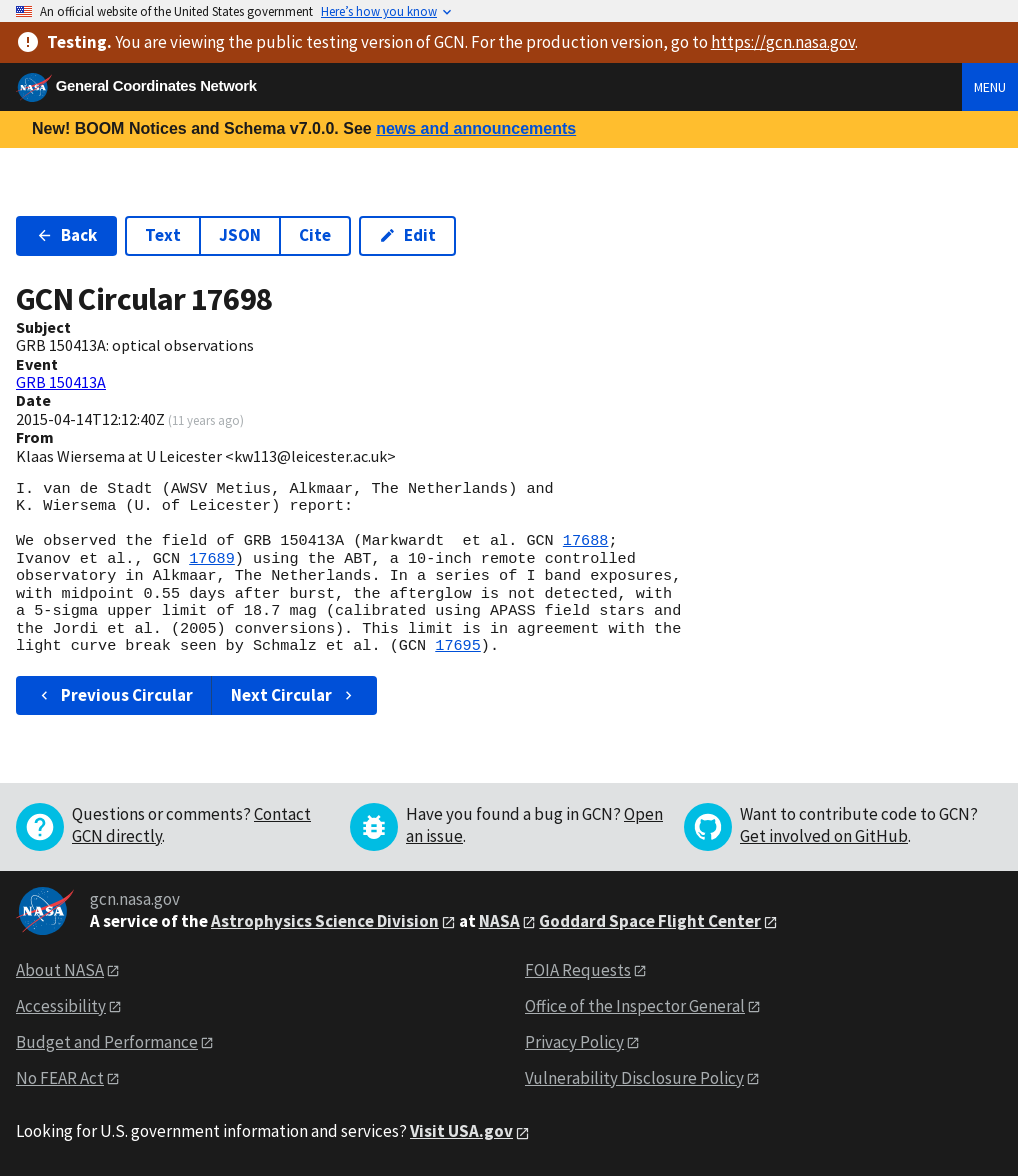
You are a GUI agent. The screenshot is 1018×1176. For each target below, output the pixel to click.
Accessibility (61, 1006)
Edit (407, 235)
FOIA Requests (578, 970)
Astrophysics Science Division (325, 921)
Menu (990, 87)
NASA (499, 921)
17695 (458, 646)
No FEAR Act (60, 1078)
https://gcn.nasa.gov (783, 42)
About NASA (60, 970)
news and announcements (476, 128)
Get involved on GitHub (824, 836)
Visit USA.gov (461, 1131)
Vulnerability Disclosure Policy (634, 1078)
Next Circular (294, 695)
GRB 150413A (61, 382)
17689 (212, 559)
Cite (315, 235)
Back (66, 235)
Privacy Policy (574, 1042)
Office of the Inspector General (635, 1006)
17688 (586, 541)
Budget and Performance (107, 1042)
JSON (240, 235)
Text (163, 235)
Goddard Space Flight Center (650, 921)
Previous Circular (114, 695)
